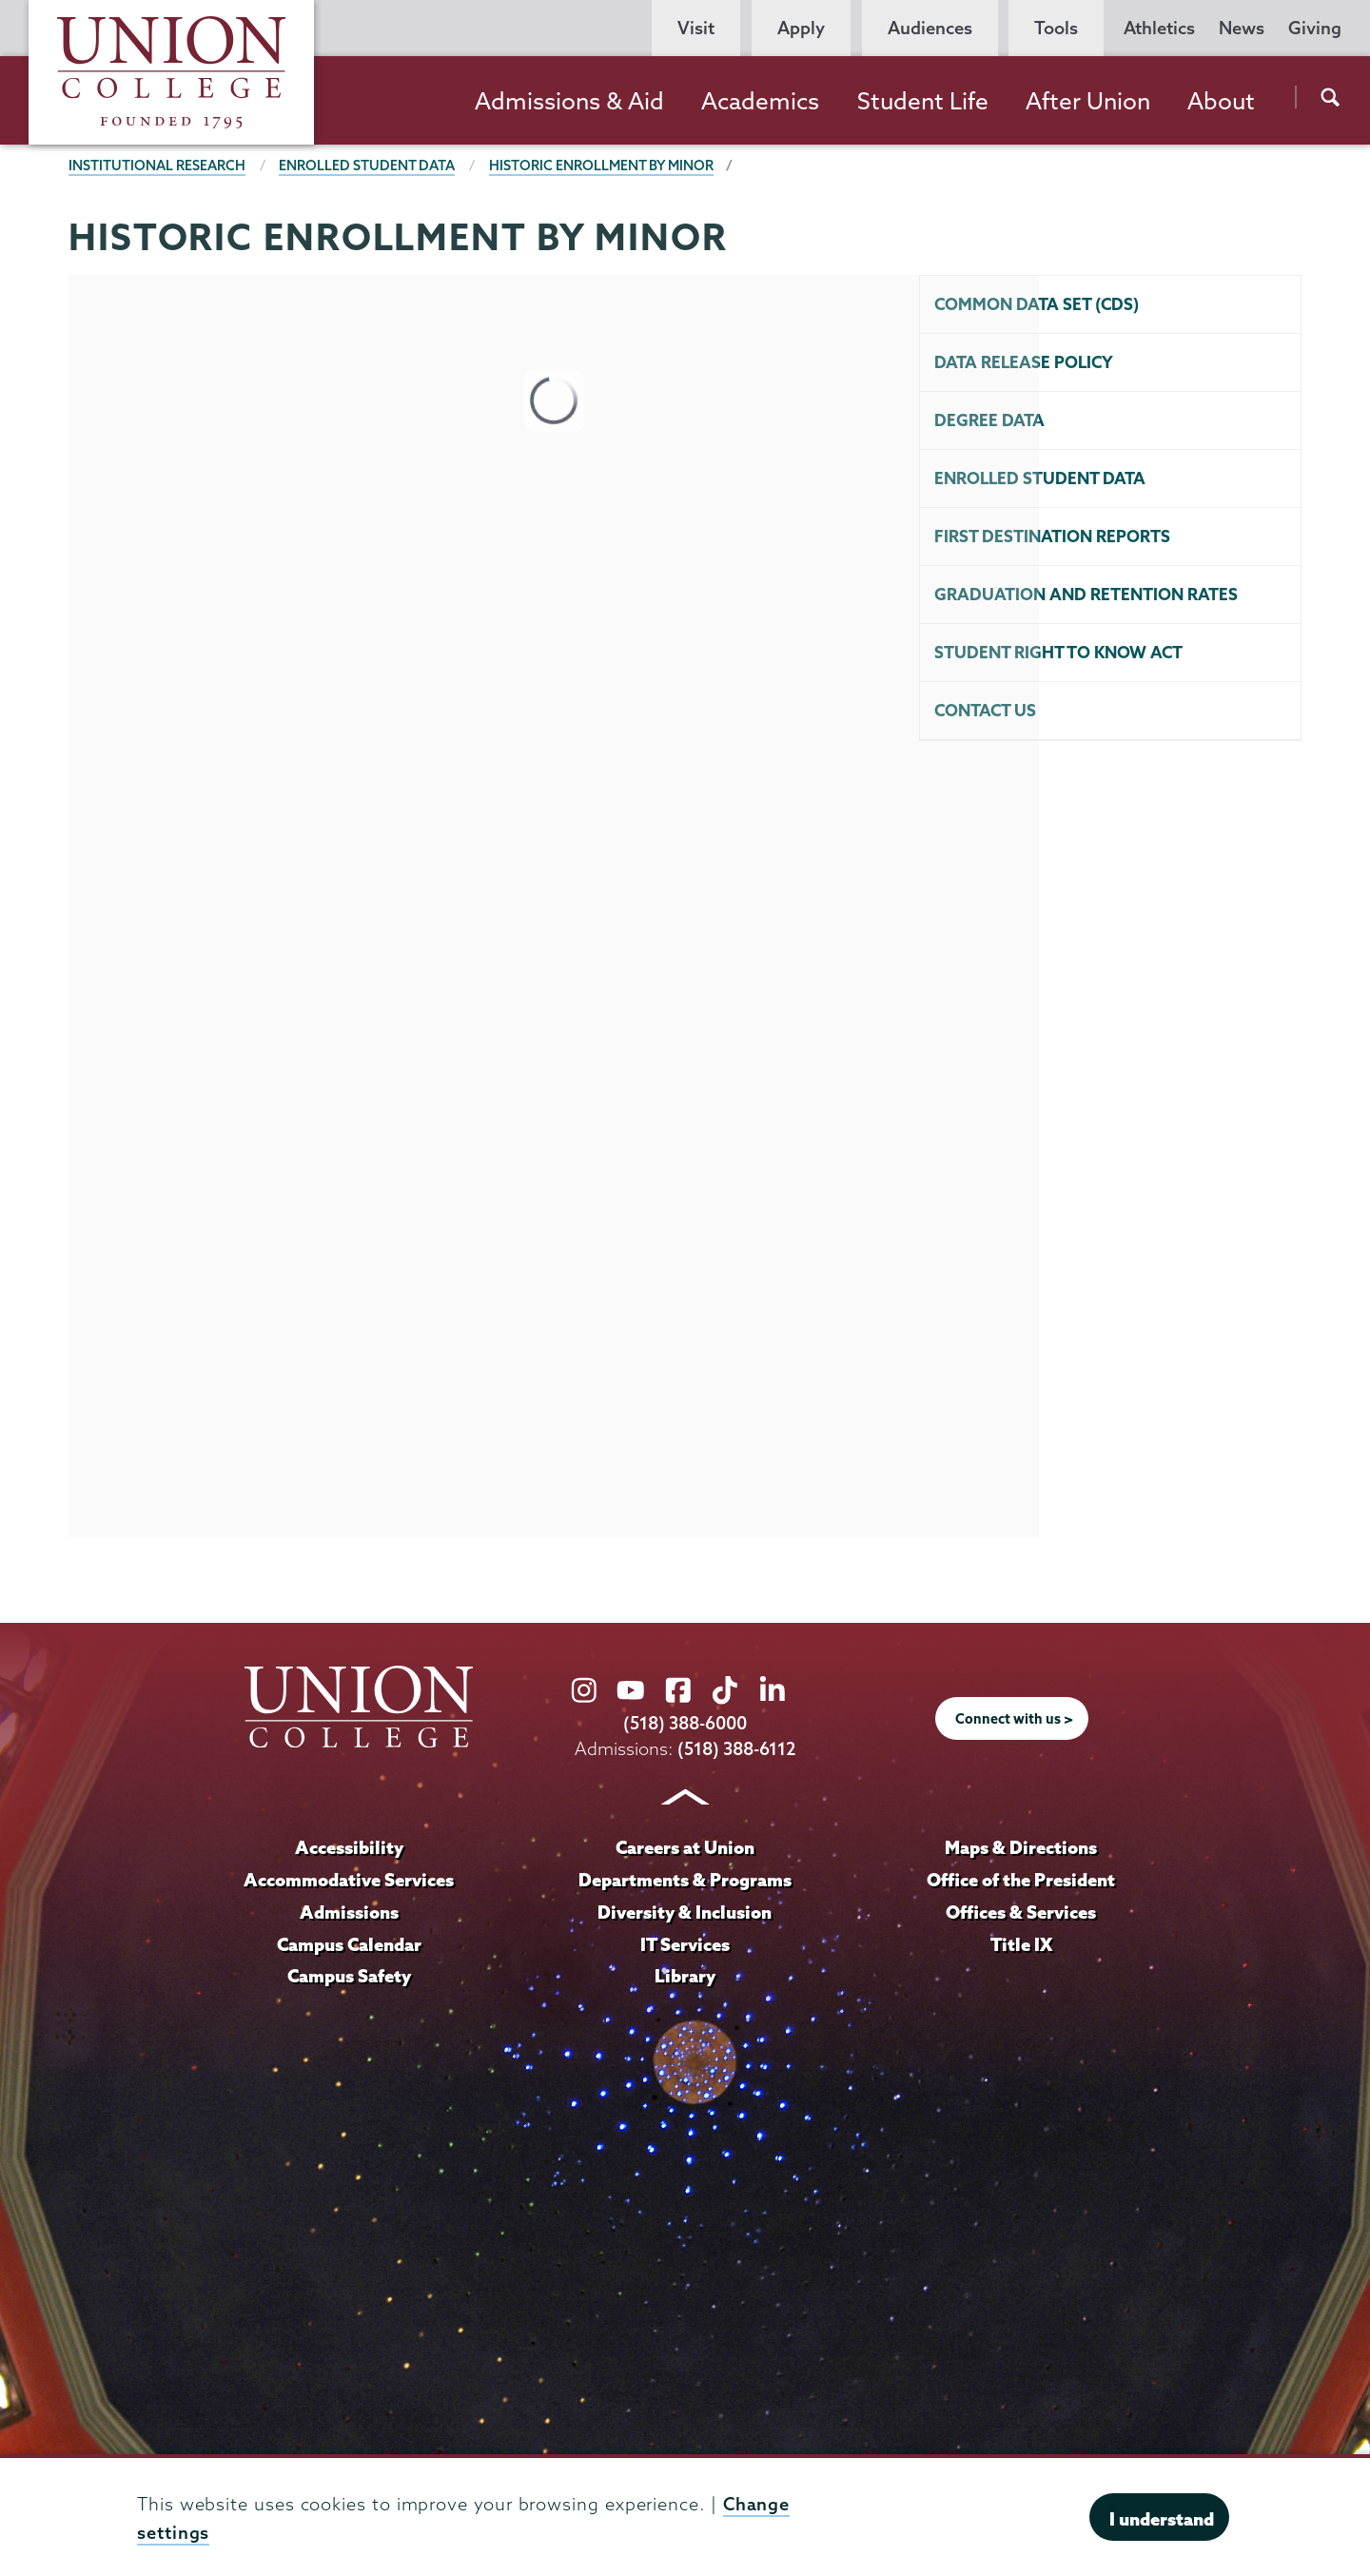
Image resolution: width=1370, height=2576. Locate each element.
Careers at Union (685, 1847)
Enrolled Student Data (367, 165)
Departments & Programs (685, 1879)
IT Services (685, 1944)
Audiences (930, 28)
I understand (1161, 2519)
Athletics (1159, 28)
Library (685, 1975)
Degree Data (989, 420)
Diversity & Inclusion (684, 1912)
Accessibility (349, 1847)
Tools (1056, 28)
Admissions (349, 1912)
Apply (801, 28)
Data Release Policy (1023, 362)
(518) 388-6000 (685, 1723)
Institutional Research (156, 165)
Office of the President (1021, 1879)
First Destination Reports (1052, 536)
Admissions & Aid (569, 101)
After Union (1088, 101)
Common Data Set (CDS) (1036, 304)
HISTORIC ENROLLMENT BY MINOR (601, 165)
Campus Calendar (349, 1944)
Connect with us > (1014, 1718)
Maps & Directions (1021, 1847)
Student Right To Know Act (1058, 652)
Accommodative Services (349, 1879)
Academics (760, 101)
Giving (1314, 28)
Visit (695, 28)
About (1221, 101)
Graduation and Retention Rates (1086, 594)
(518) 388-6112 (736, 1749)
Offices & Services (1021, 1912)
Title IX (1021, 1944)
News (1241, 28)
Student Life (922, 101)
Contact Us (985, 710)
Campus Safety (349, 1975)
